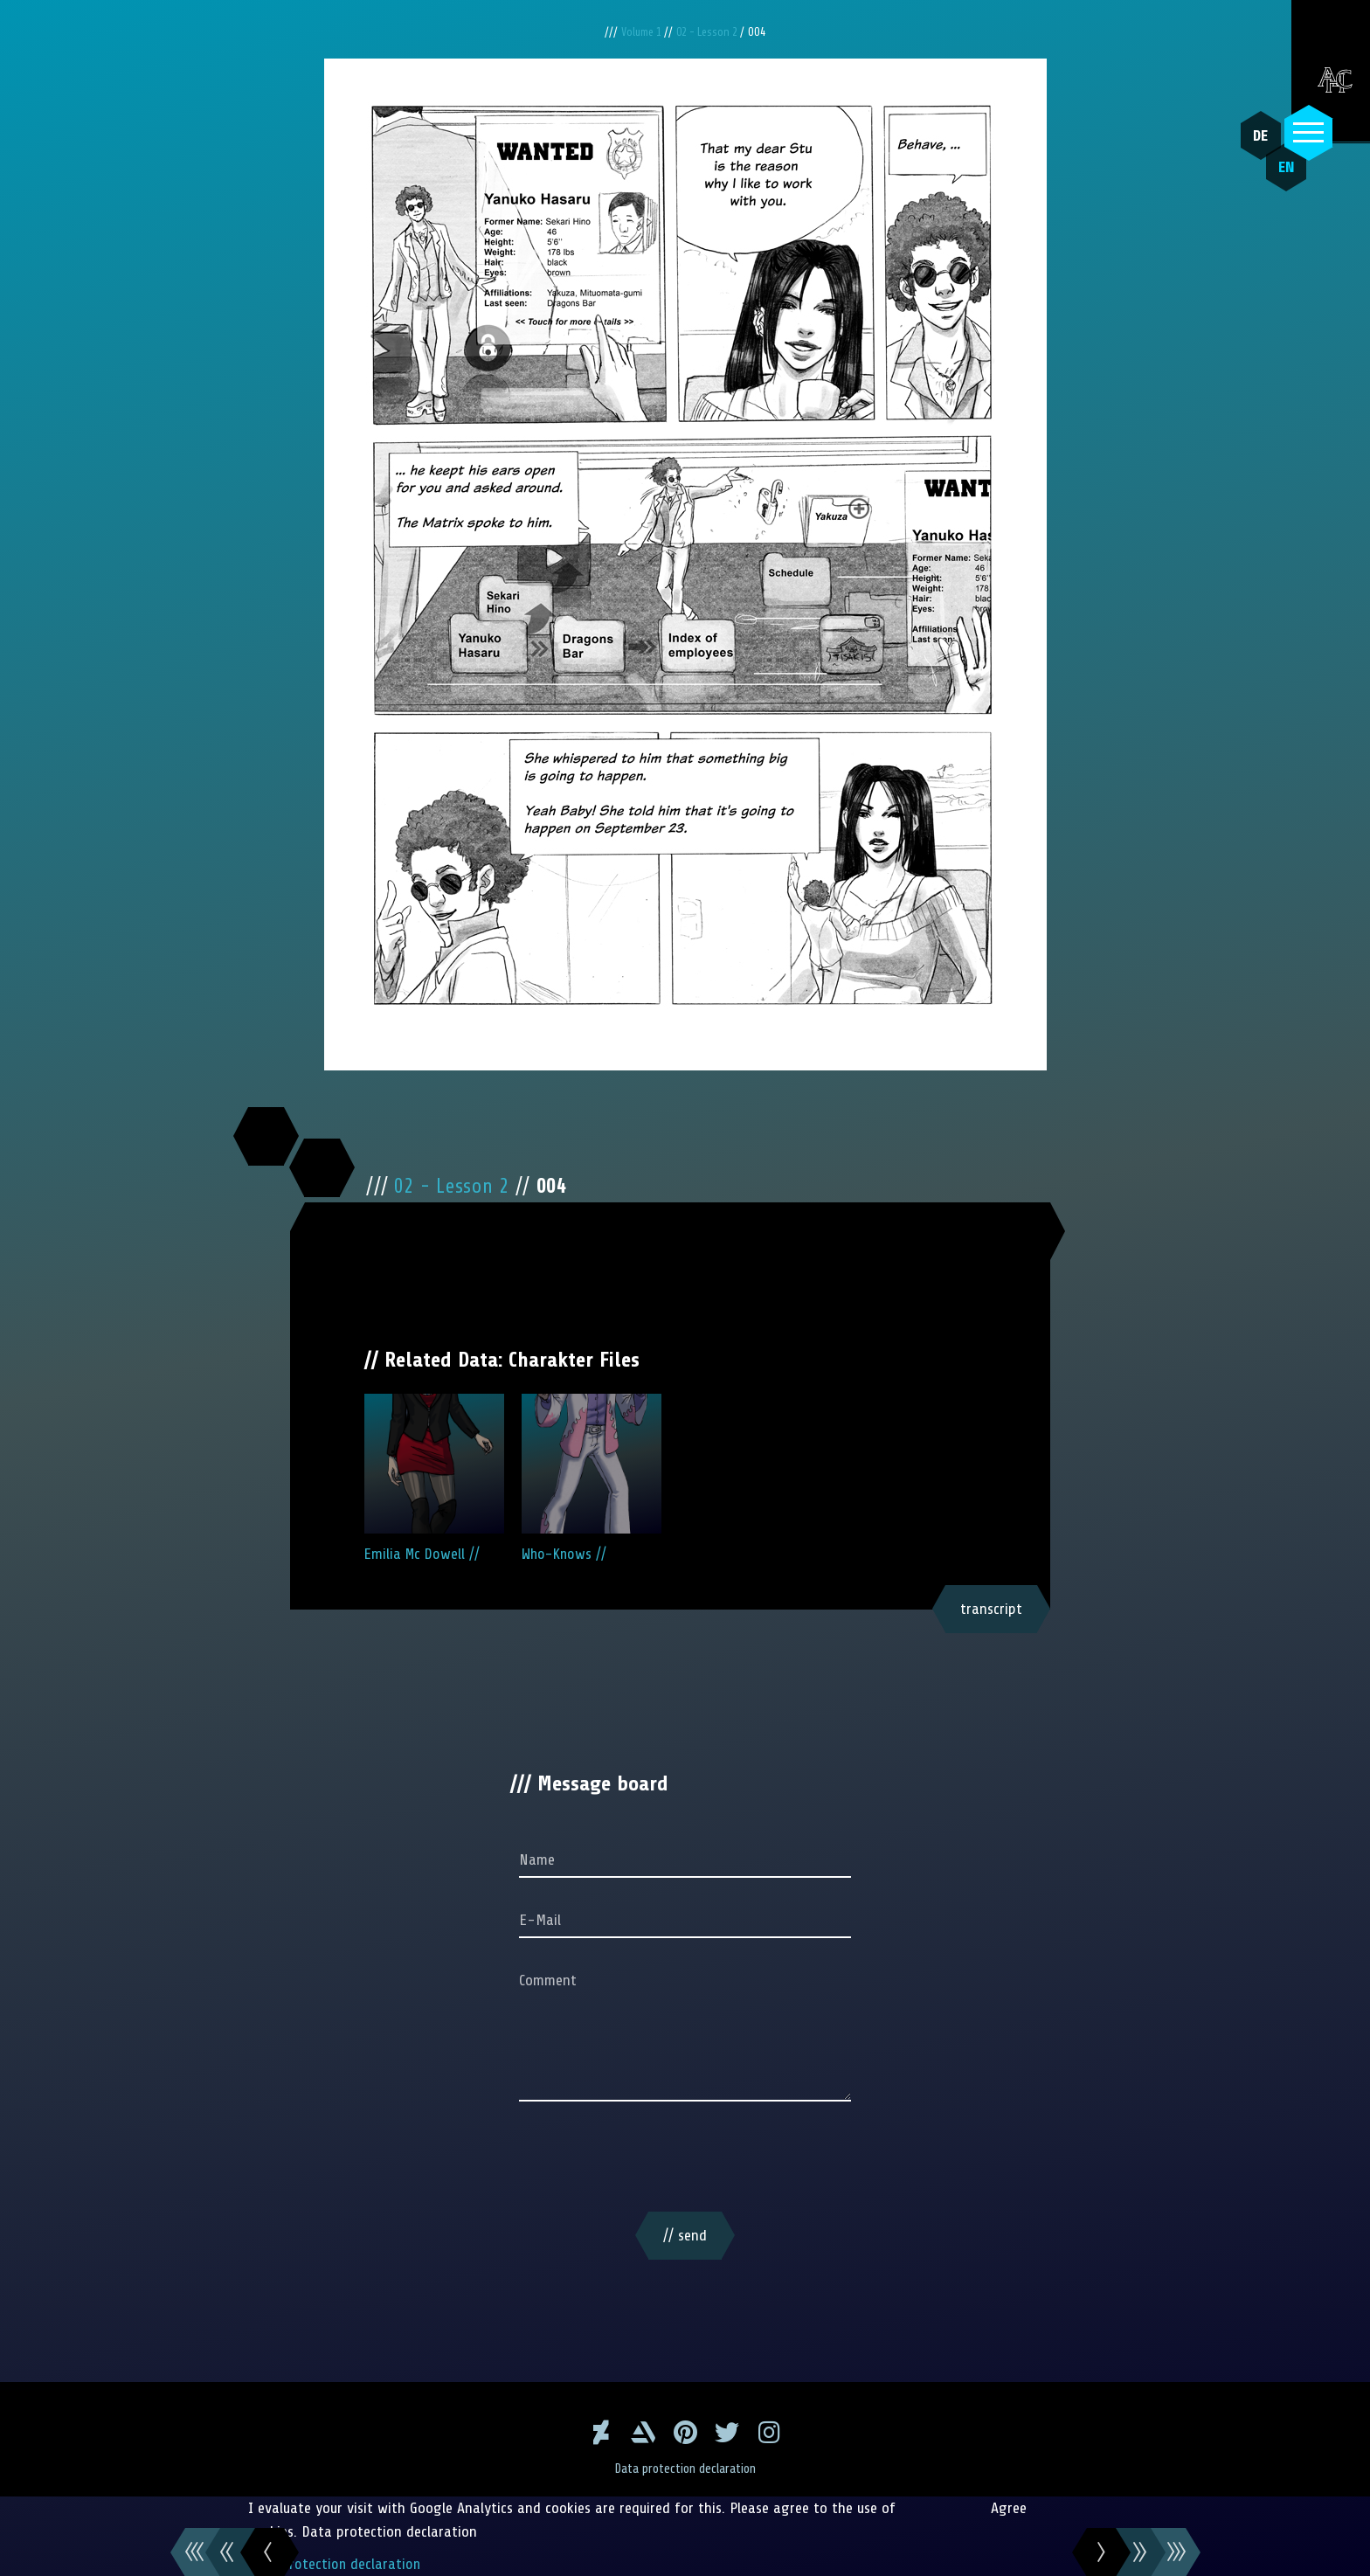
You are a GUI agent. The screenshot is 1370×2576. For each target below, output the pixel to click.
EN (1278, 175)
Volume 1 (638, 31)
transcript (991, 1608)
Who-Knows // (591, 1478)
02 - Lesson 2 (710, 31)
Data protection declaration (685, 2468)
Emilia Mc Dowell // (434, 1478)
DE (1256, 135)
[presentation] (685, 2160)
